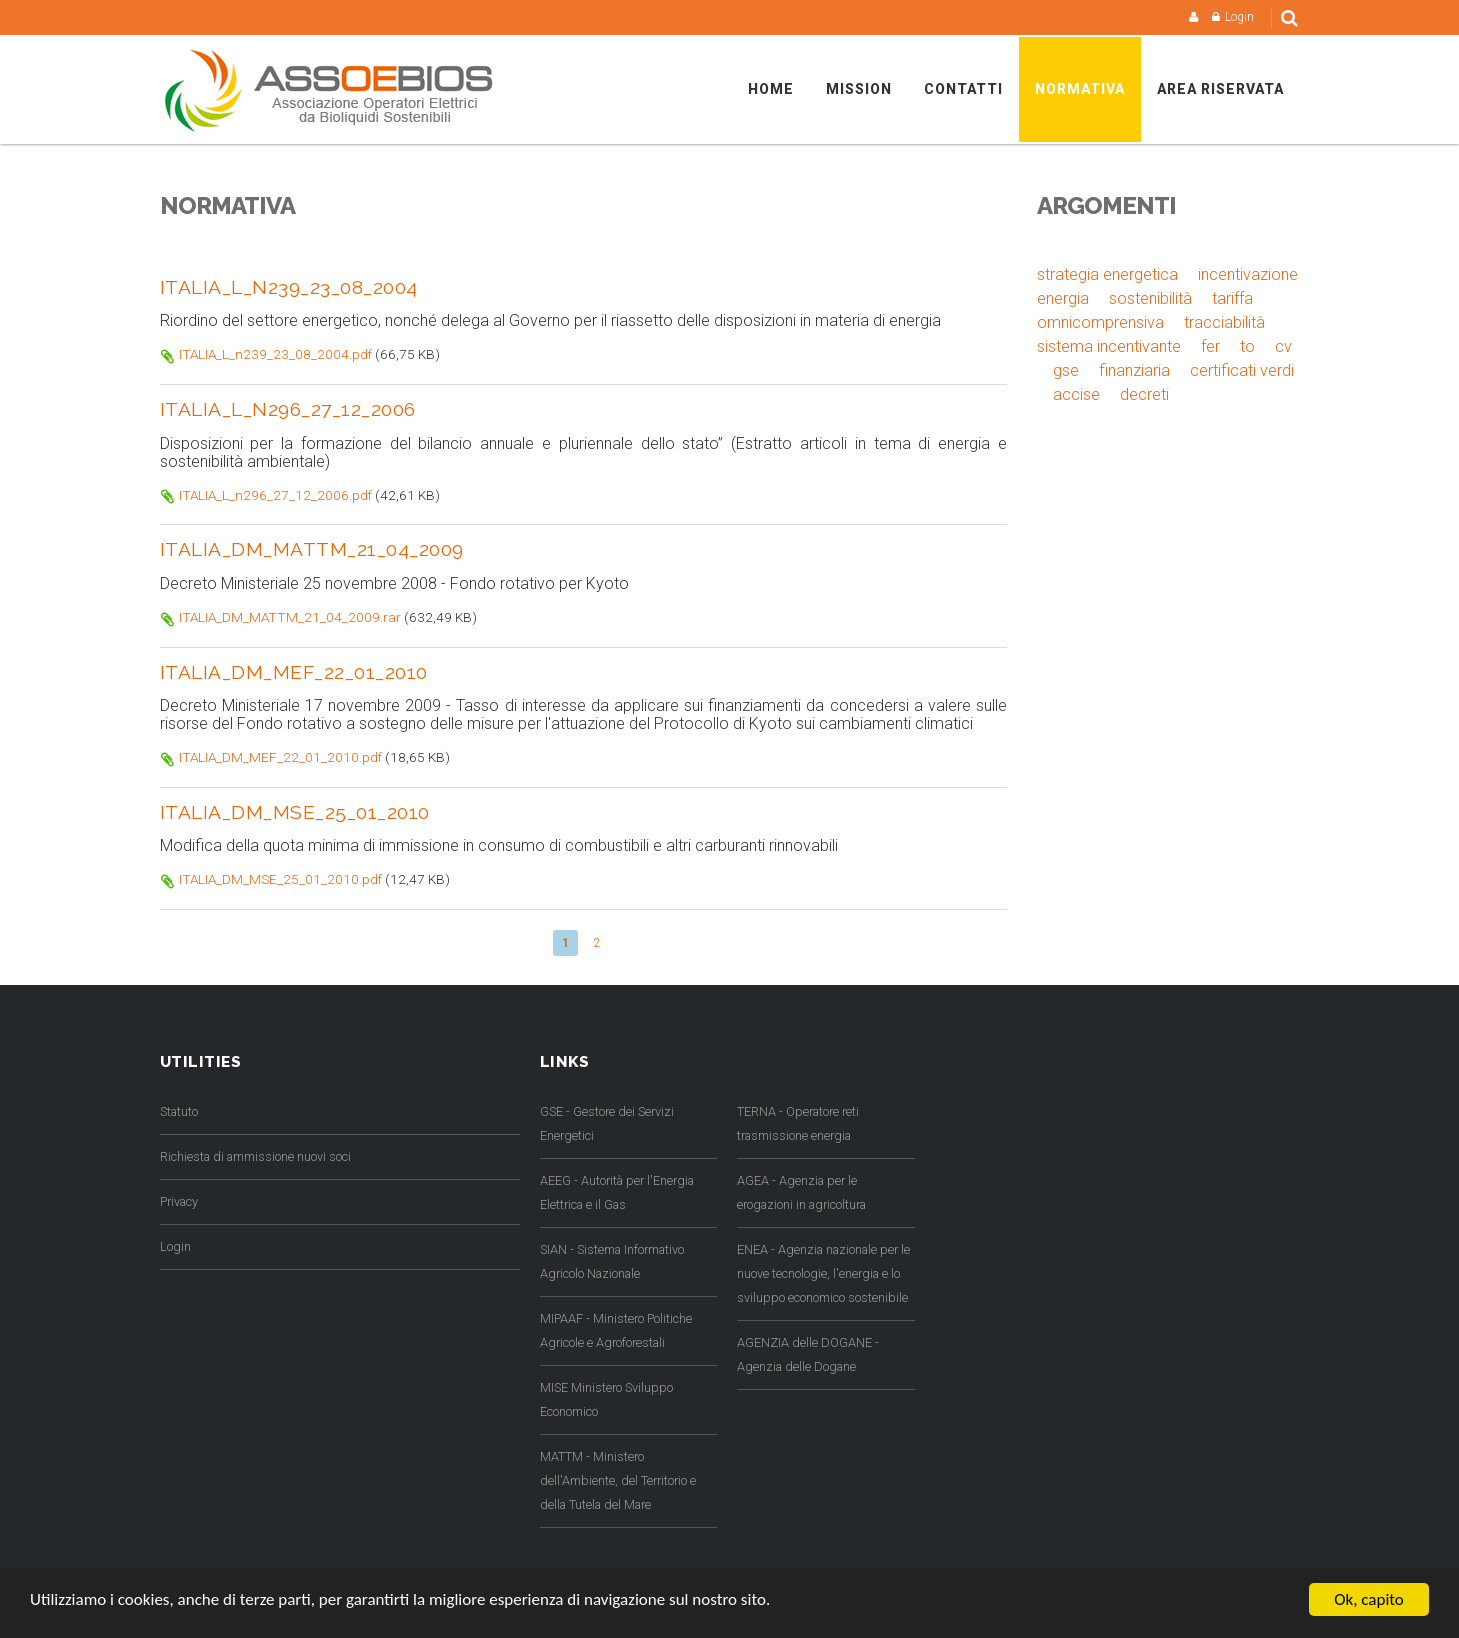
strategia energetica (1107, 274)
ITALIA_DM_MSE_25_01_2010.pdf (280, 879)
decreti (1144, 394)
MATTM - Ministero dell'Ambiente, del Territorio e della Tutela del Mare (618, 1480)
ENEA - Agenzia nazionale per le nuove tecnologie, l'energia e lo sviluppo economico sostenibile (823, 1273)
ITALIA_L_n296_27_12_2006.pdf (275, 495)
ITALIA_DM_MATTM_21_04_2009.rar (290, 617)
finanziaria (1134, 370)
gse (1066, 370)
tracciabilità (1224, 322)
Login (1239, 17)
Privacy (179, 1201)
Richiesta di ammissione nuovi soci (255, 1156)
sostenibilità (1150, 298)
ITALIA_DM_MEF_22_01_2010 (294, 672)
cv (1283, 346)
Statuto (179, 1111)
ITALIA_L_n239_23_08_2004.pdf (275, 354)
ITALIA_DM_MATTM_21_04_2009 (312, 549)
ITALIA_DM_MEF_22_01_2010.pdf (280, 757)
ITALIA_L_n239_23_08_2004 (289, 287)
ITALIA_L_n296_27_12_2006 (288, 409)
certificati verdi (1242, 370)
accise (1076, 394)
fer (1210, 346)
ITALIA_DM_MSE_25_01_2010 (295, 812)
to (1247, 346)
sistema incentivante (1109, 346)
